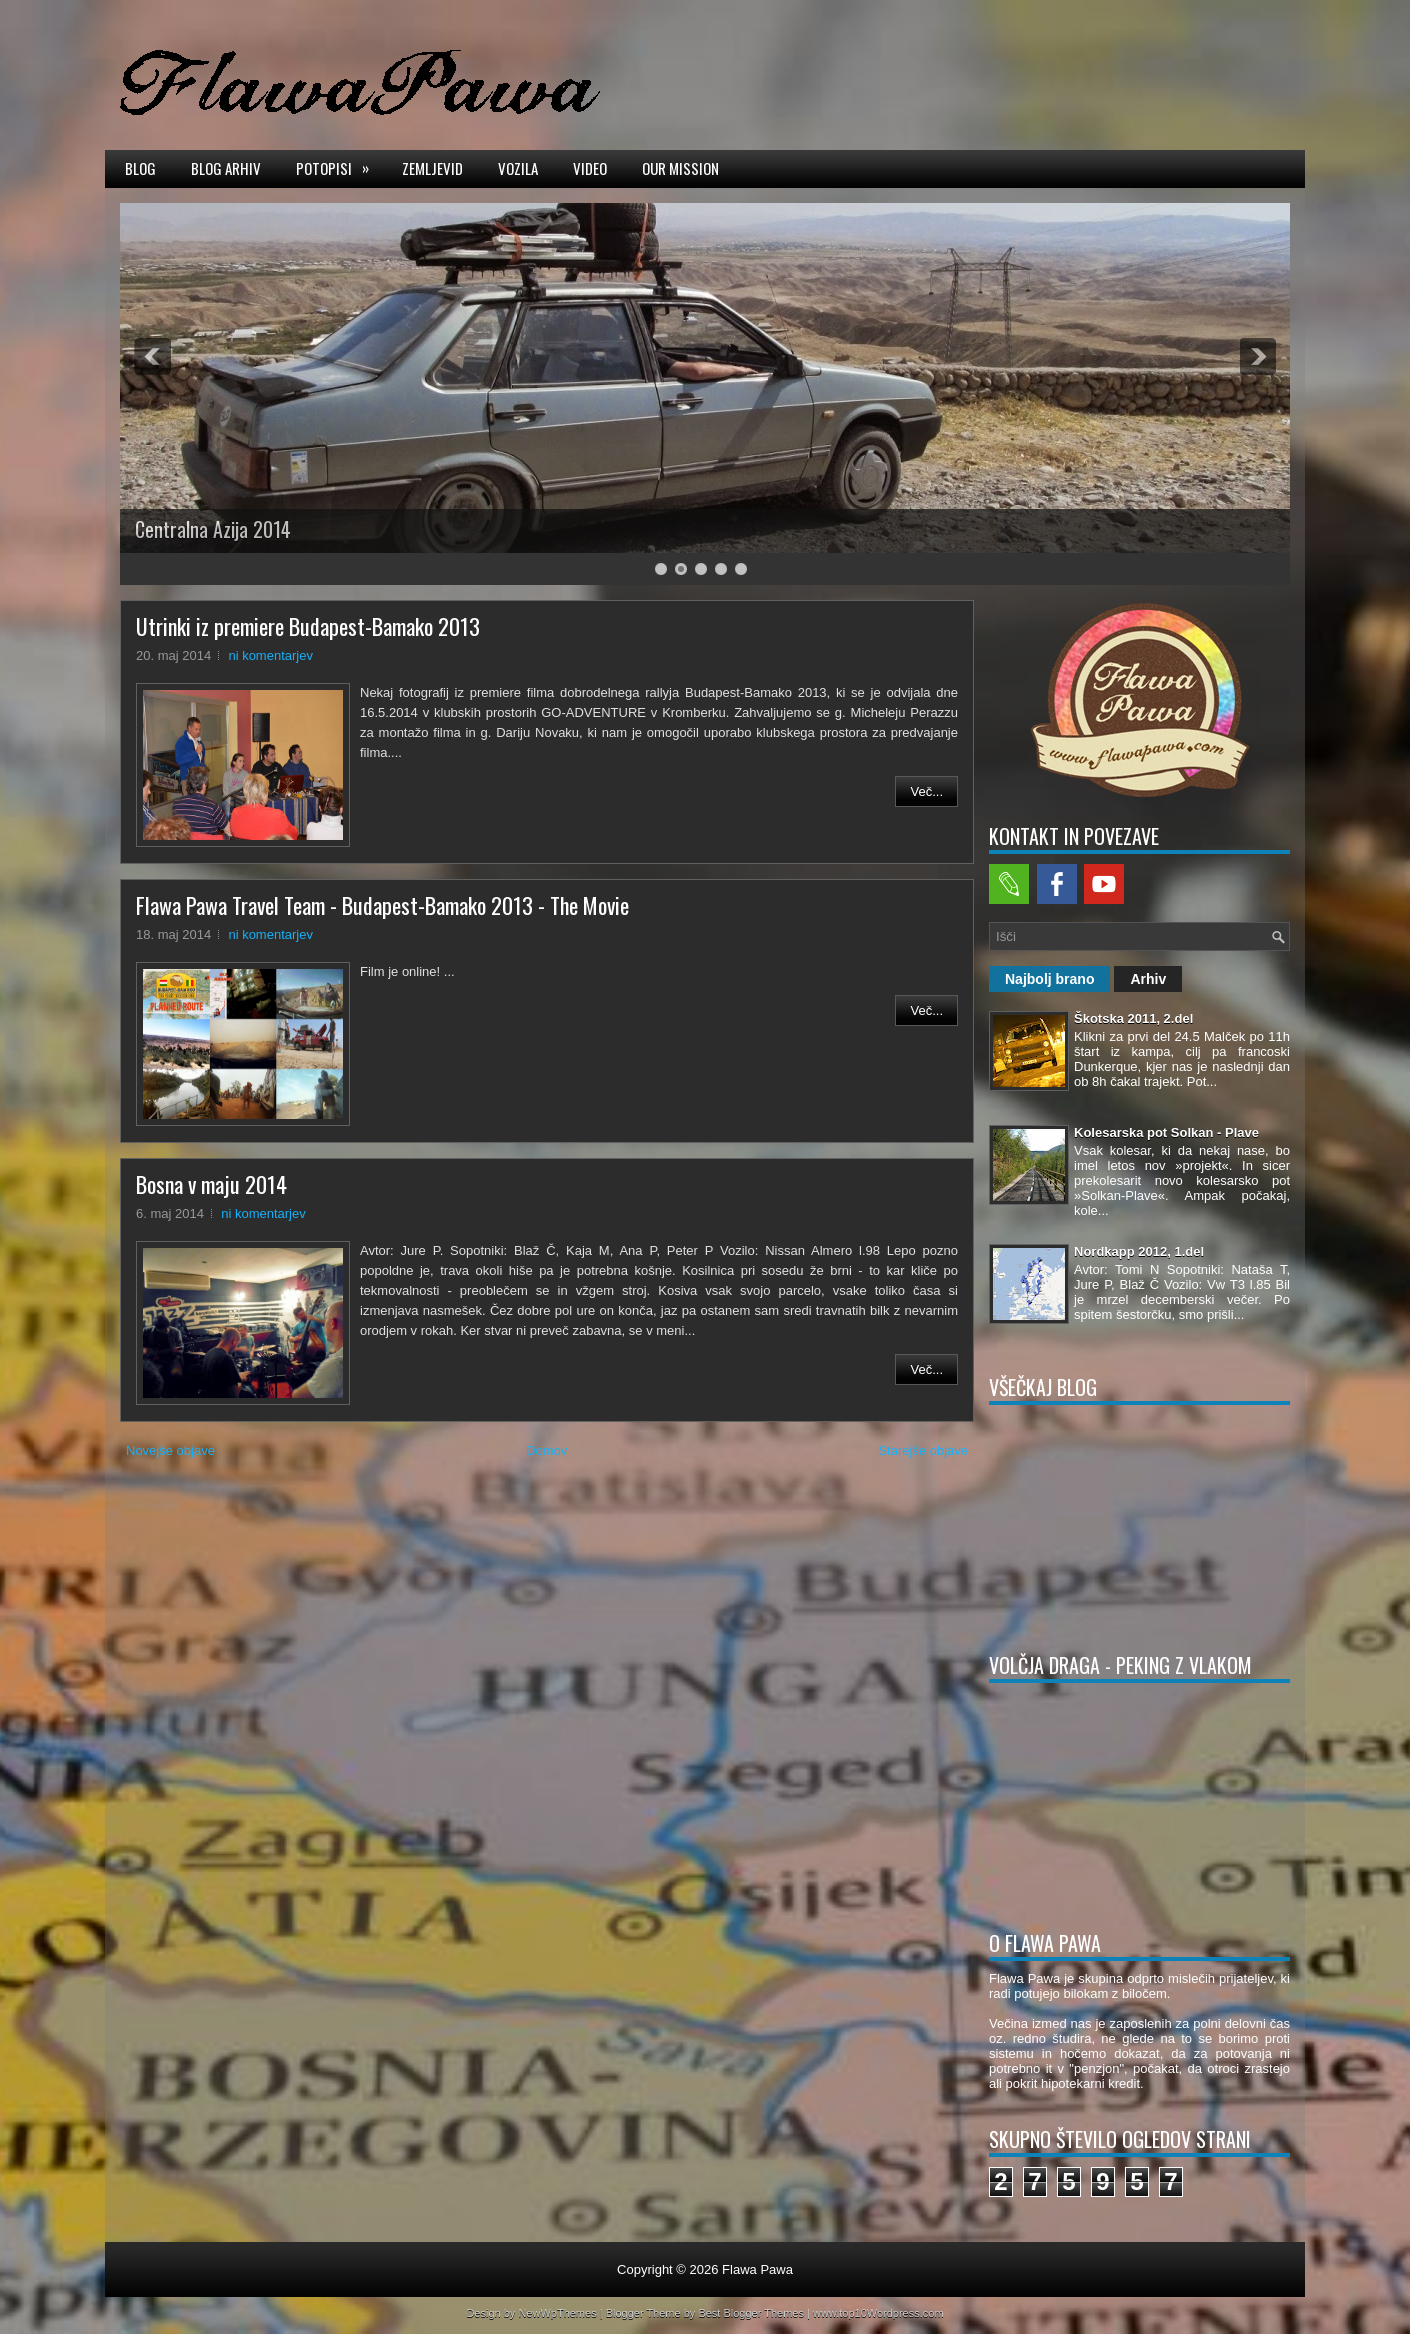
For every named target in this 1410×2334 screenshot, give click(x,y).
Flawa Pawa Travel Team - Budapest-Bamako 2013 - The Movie (382, 905)
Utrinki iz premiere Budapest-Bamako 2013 (308, 626)
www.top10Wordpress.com (878, 2313)
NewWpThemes (557, 2313)
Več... (926, 791)
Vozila (518, 168)
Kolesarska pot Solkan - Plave (1166, 1132)
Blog (140, 168)
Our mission (680, 168)
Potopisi (339, 167)
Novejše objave (170, 1450)
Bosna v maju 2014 (211, 1184)
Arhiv (1148, 979)
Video (590, 168)
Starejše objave (923, 1450)
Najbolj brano (1049, 979)
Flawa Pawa (757, 2269)
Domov (546, 1450)
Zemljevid (432, 168)
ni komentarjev (270, 655)
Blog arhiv (226, 168)
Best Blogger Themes (751, 2313)
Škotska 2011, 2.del (1133, 1018)
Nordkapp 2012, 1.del (1139, 1251)
